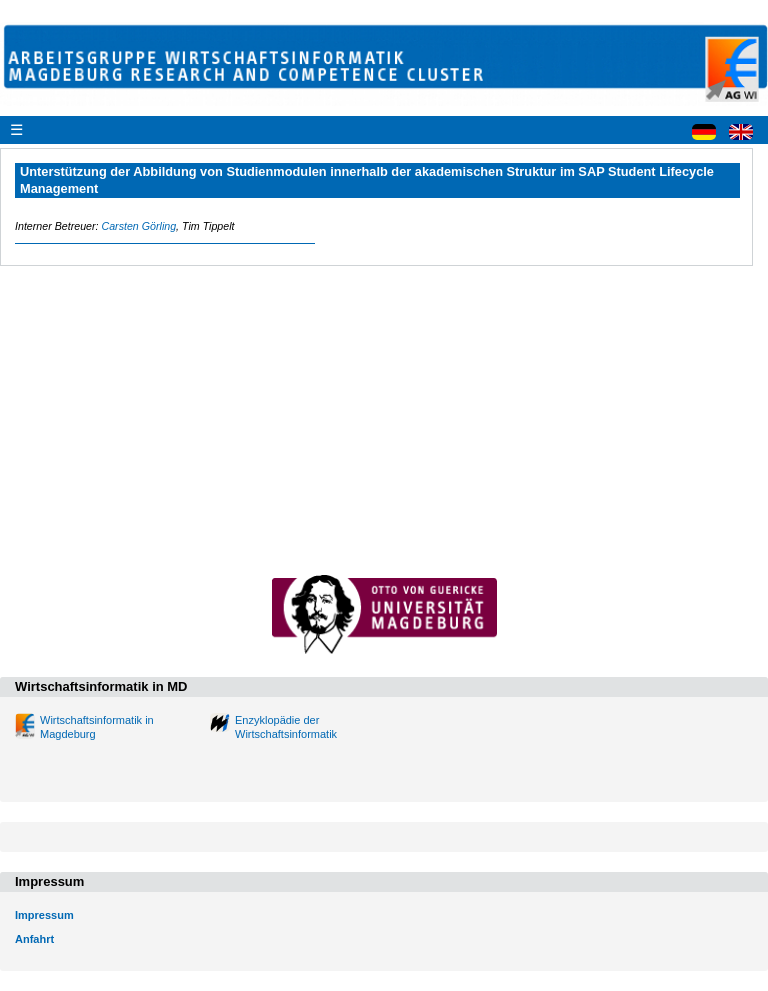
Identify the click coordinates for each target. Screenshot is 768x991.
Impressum (44, 915)
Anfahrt (34, 939)
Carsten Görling (138, 226)
